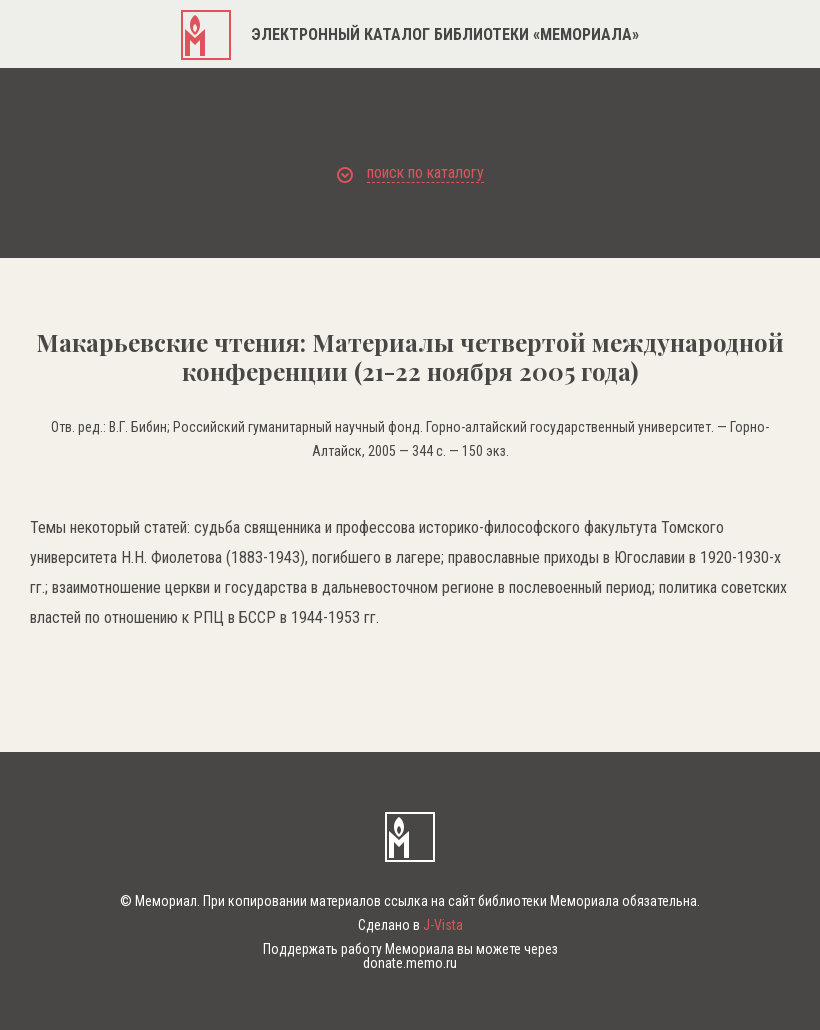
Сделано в (410, 925)
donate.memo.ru (410, 963)
